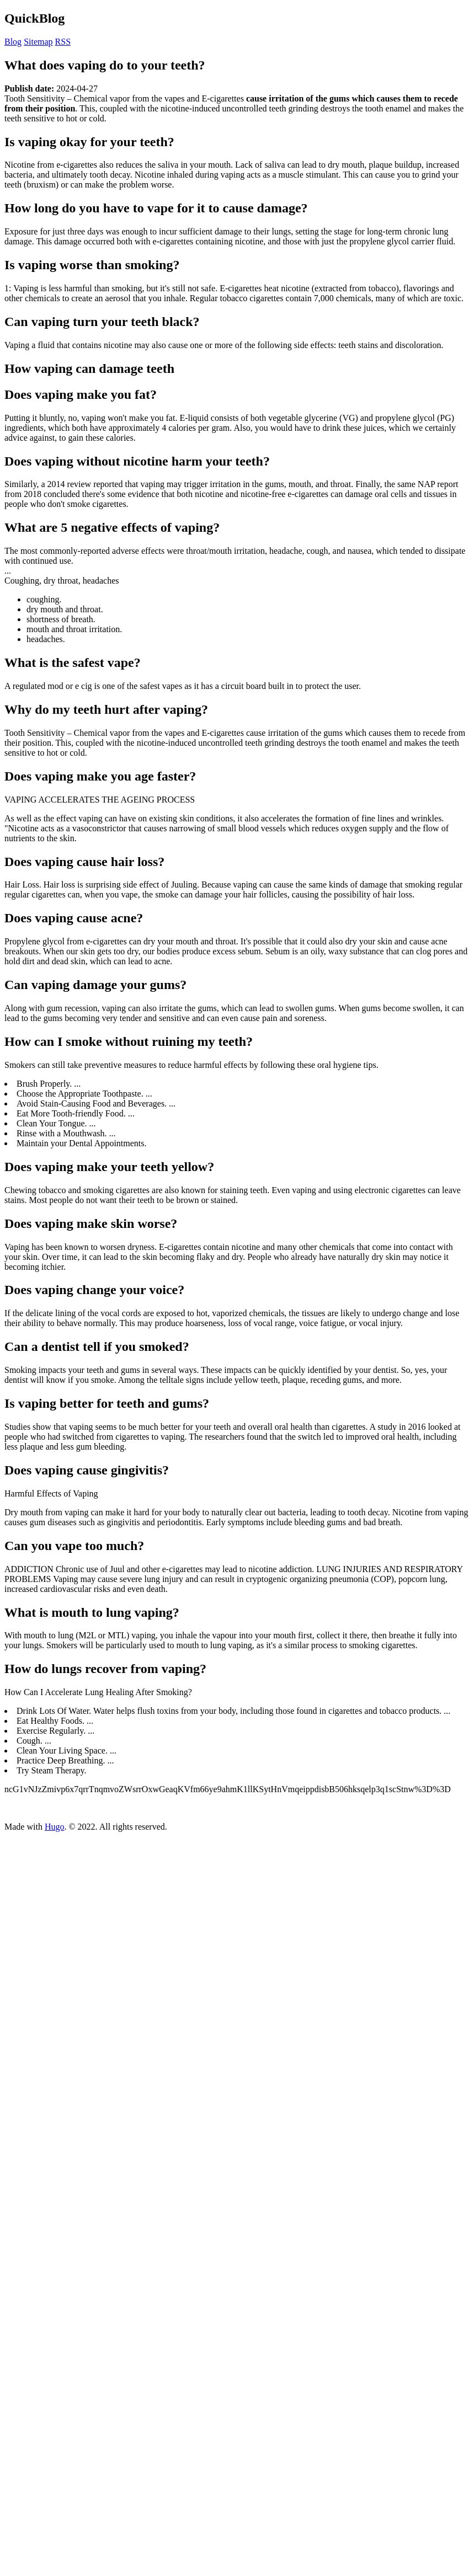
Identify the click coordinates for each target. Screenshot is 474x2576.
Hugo (55, 1826)
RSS (63, 41)
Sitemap (38, 41)
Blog (13, 41)
